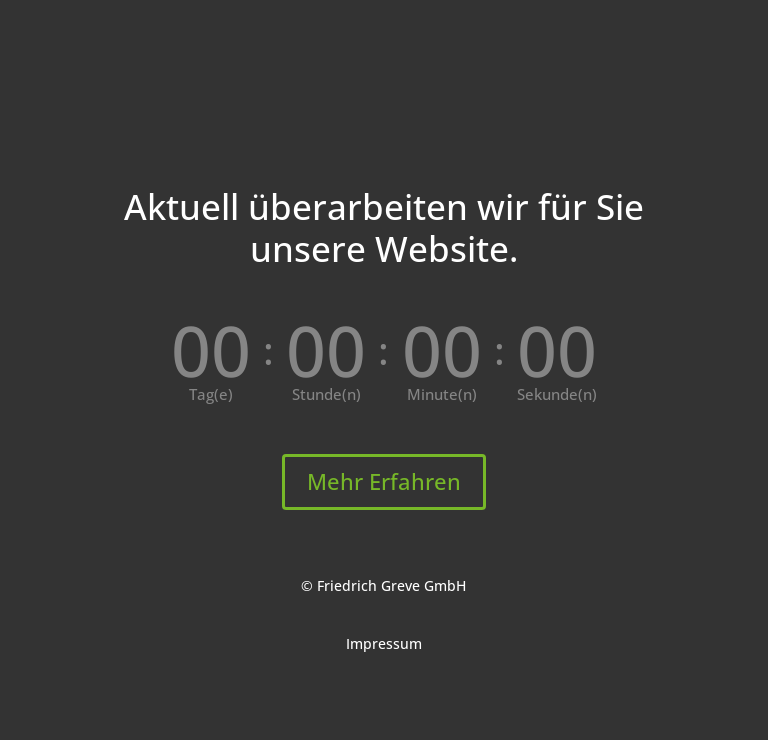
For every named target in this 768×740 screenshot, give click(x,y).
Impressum (384, 643)
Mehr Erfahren (384, 481)
